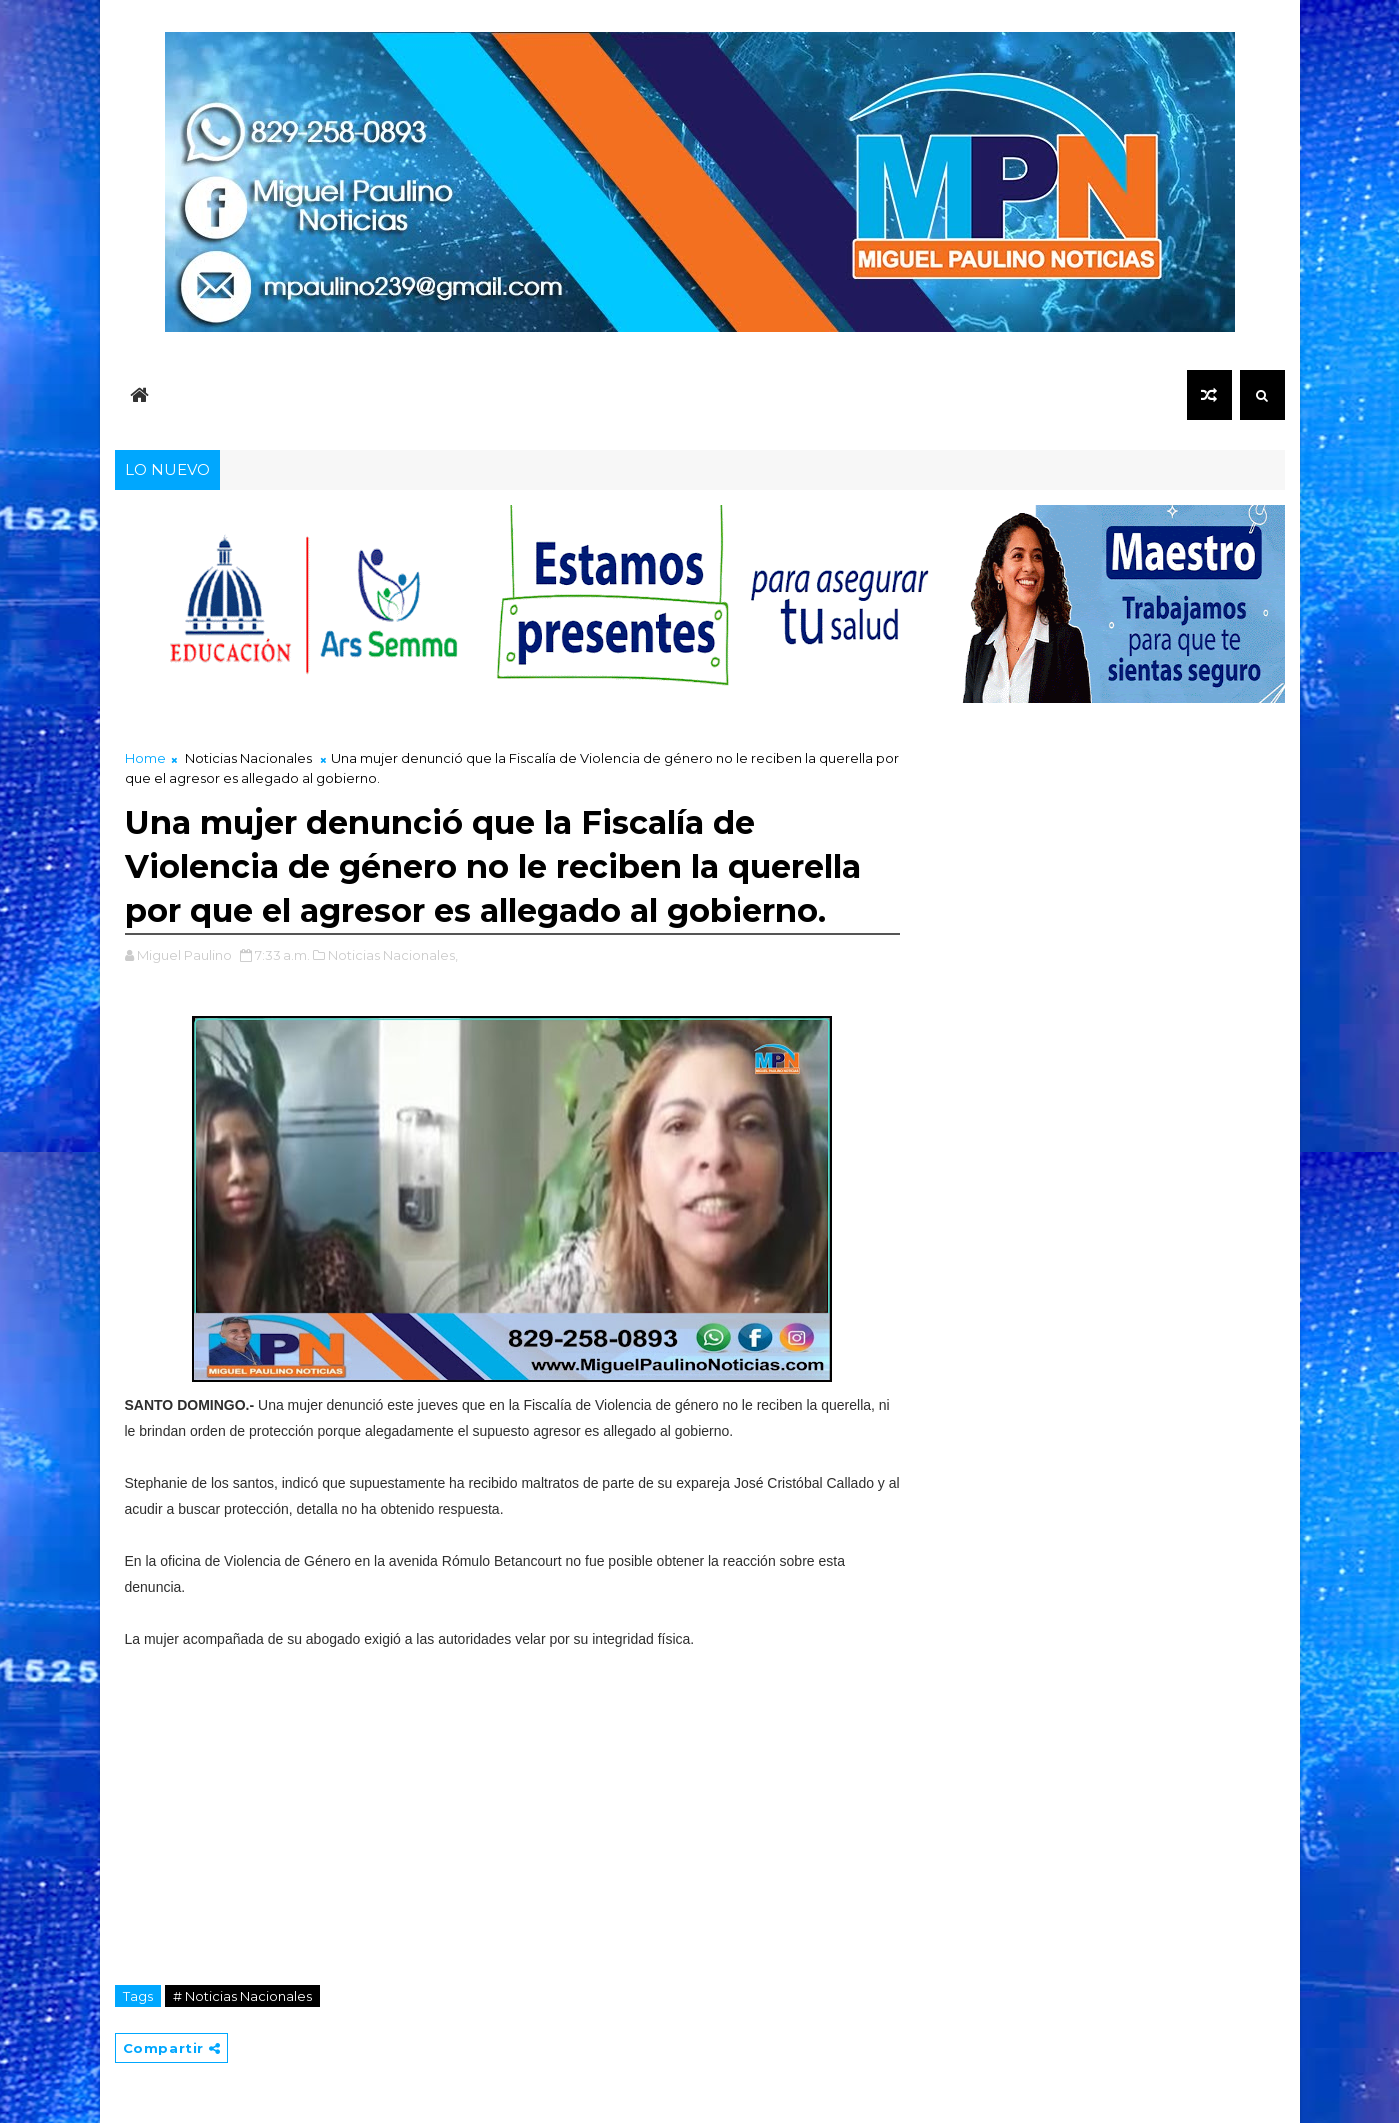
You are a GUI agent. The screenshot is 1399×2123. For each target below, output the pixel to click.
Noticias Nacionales (248, 758)
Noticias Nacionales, (393, 955)
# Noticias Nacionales (242, 1996)
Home (145, 758)
